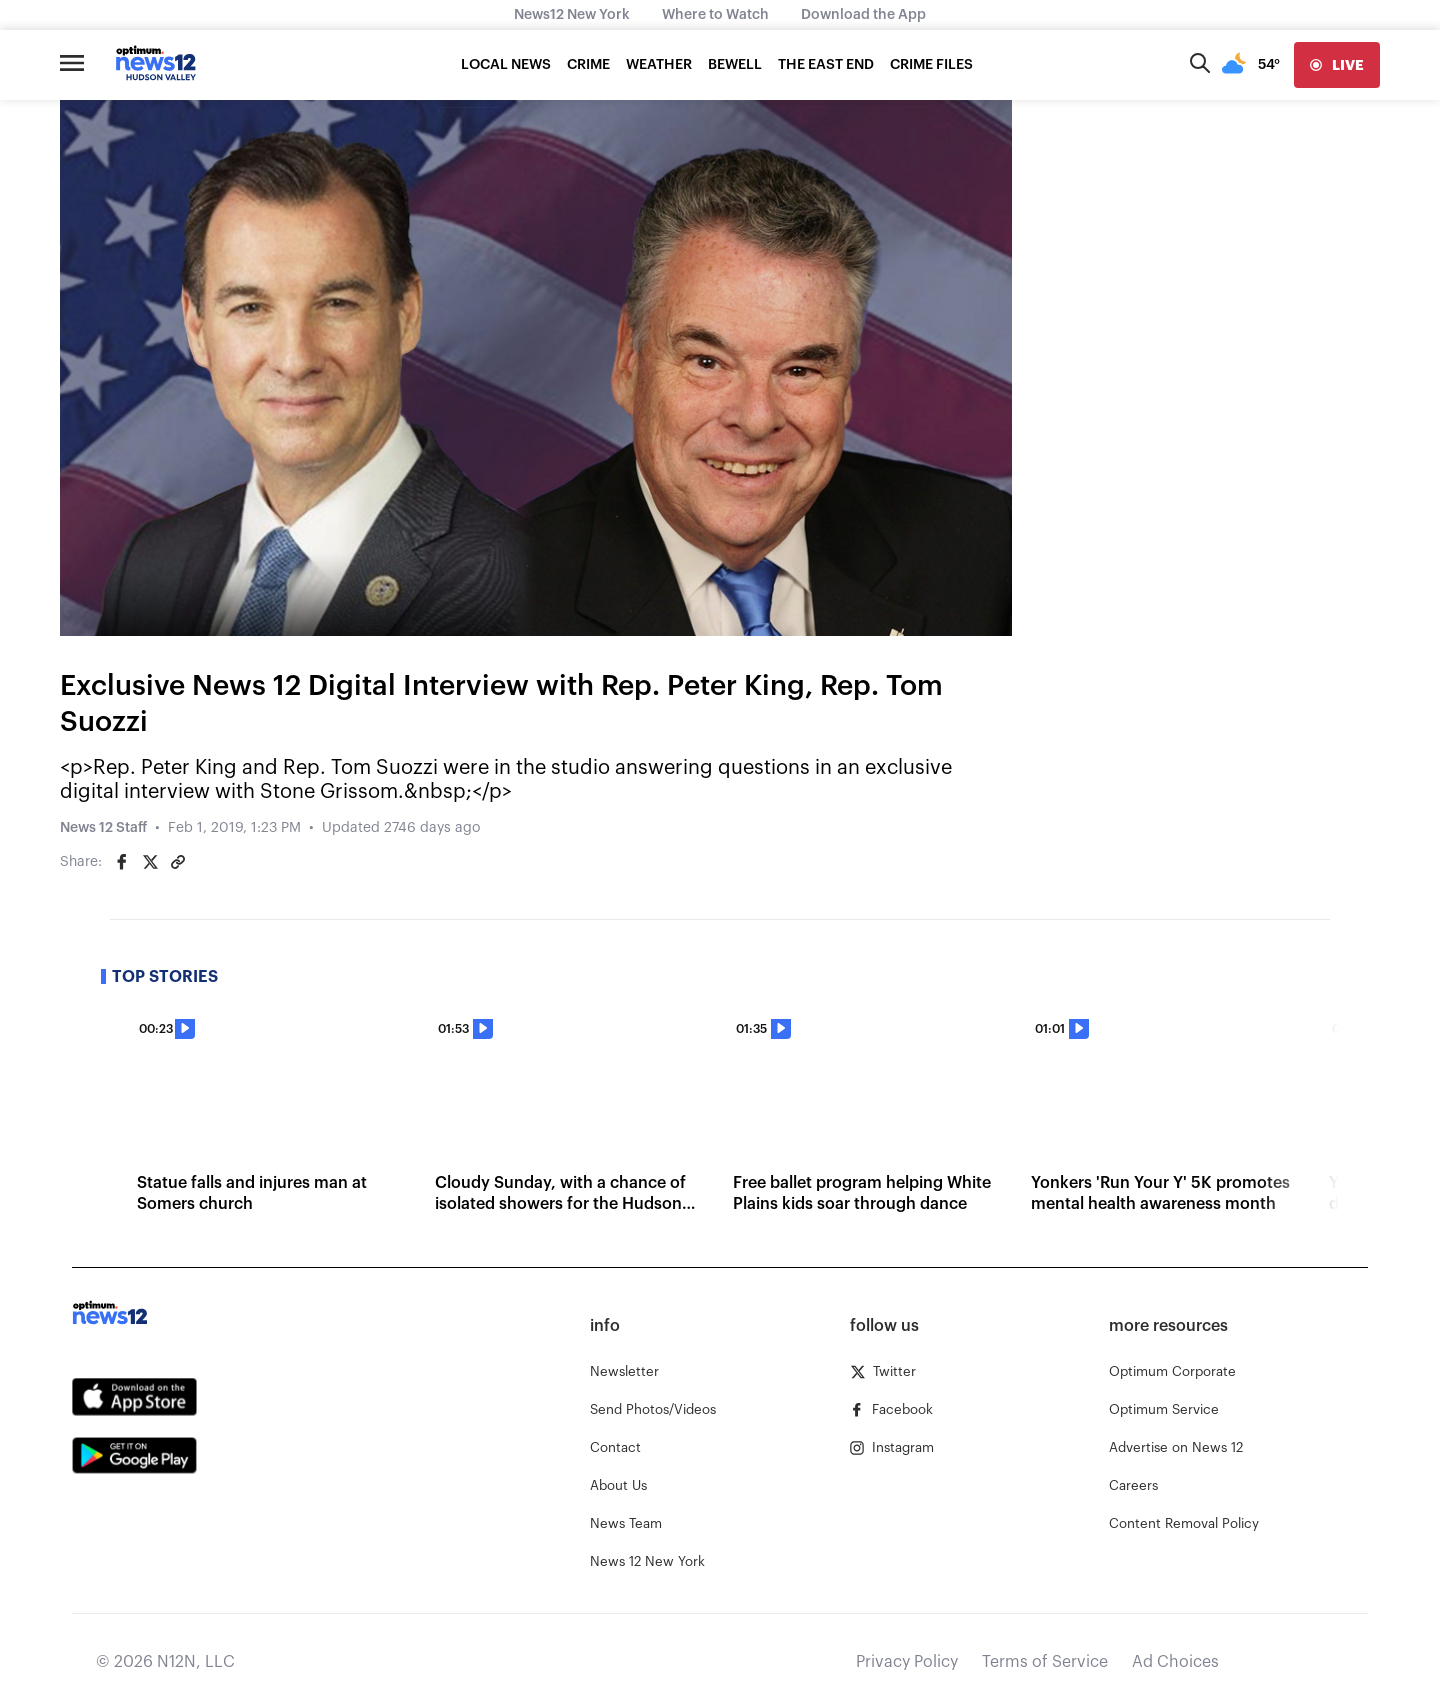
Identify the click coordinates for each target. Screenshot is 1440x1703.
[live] (1337, 65)
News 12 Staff (103, 828)
